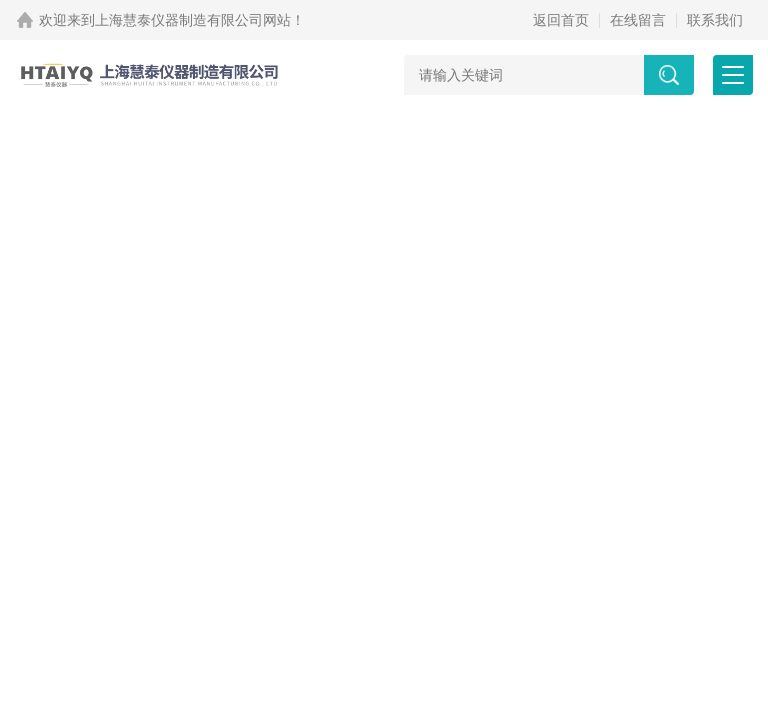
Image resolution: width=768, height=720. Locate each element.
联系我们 (715, 20)
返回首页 (561, 20)
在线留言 (638, 20)
